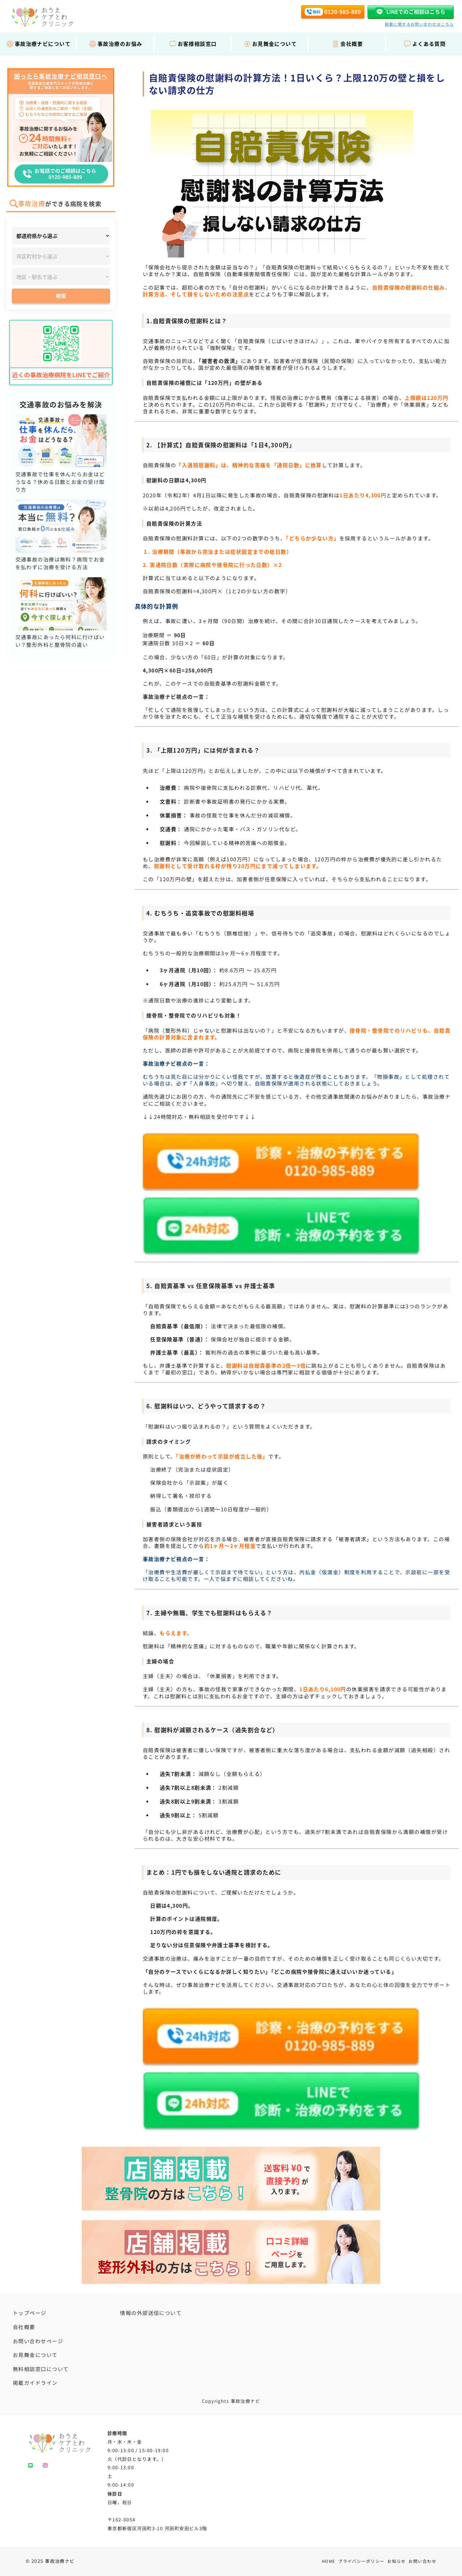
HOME (329, 2561)
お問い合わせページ (38, 2341)
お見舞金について (270, 43)
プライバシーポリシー (361, 2561)
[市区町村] (61, 256)
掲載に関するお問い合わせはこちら (419, 24)
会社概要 (347, 43)
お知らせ (396, 2561)
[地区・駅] (61, 276)
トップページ (30, 2313)
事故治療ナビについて (38, 43)
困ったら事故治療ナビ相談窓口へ (61, 76)
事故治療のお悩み (115, 43)
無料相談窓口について (41, 2369)
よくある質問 (425, 43)
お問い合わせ (422, 2561)
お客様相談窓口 (193, 43)
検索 (61, 296)
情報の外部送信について (151, 2313)
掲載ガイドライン (35, 2382)
